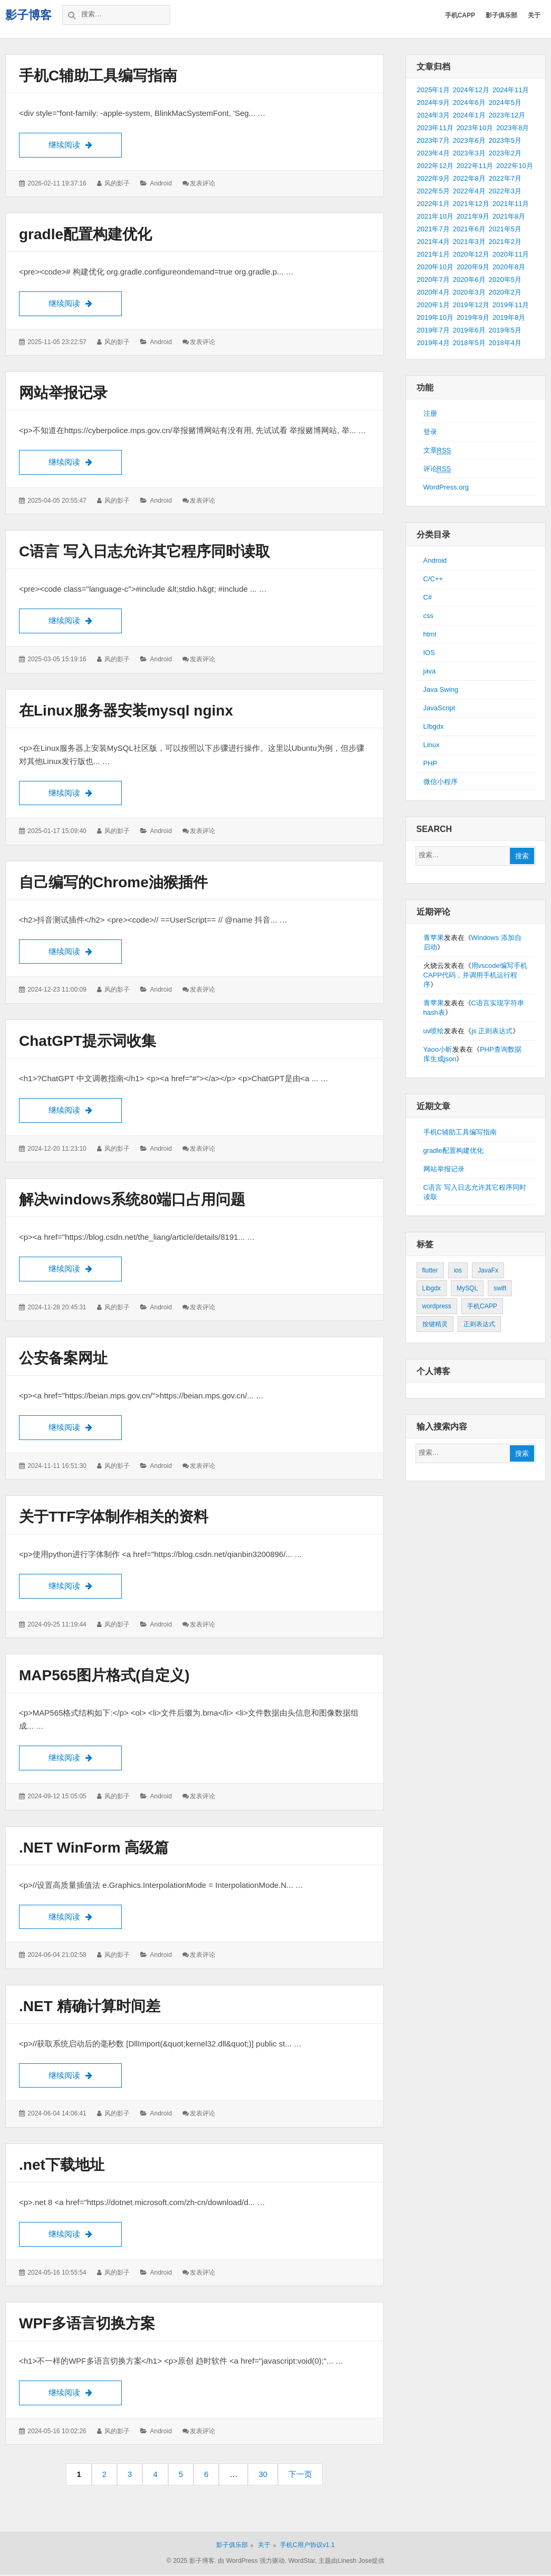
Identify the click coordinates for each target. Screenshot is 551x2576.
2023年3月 (469, 153)
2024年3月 (433, 115)
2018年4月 (505, 343)
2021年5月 (505, 229)
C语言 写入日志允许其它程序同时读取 (144, 552)
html (430, 634)
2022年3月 (505, 191)
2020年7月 (433, 279)
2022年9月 (433, 178)
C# (427, 597)
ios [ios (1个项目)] (458, 1270)
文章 (437, 450)
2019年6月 (469, 330)
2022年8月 (469, 178)
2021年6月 (469, 229)
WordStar (301, 2563)
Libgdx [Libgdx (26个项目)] (431, 1288)
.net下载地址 (61, 2166)
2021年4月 (433, 242)
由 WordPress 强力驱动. (252, 2563)
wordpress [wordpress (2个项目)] (436, 1306)
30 (266, 2479)
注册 (430, 413)
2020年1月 (433, 305)
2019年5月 (505, 330)
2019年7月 (433, 330)
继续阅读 (85, 144)
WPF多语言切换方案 (87, 2325)
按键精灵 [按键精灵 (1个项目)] (435, 1324)
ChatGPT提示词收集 (87, 1041)
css (428, 616)
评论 (437, 469)
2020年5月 (505, 279)
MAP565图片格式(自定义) (104, 1677)
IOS (429, 653)
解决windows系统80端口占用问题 (132, 1200)
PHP (430, 763)
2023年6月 (469, 140)
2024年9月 (433, 102)
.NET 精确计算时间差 (89, 2008)
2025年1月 (433, 90)
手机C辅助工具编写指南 (98, 75)
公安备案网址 (63, 1359)
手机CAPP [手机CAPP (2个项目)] (482, 1306)
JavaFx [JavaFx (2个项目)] (488, 1270)
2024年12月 (471, 90)
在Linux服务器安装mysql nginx (126, 711)
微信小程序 (440, 782)
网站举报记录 (63, 393)
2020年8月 (508, 267)
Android (160, 183)
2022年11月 (475, 166)
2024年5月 (505, 102)
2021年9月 (473, 216)
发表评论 (202, 183)
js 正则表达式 (492, 1031)
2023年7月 (433, 140)
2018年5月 (469, 343)
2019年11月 (510, 305)
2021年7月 (433, 229)
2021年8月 (508, 216)
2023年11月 (435, 128)
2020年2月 (505, 292)
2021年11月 (510, 204)
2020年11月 (510, 254)
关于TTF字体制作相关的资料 (113, 1518)
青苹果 (433, 938)
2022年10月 (514, 166)
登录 (430, 432)
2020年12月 (471, 254)
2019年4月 (433, 343)
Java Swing (440, 689)
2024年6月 (469, 102)
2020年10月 (435, 267)
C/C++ (433, 579)
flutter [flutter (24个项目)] (430, 1270)
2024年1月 (469, 115)
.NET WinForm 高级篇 (94, 1848)
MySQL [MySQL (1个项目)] (467, 1288)
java (429, 671)
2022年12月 (435, 166)
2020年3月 (469, 292)
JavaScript (439, 708)
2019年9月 (473, 317)
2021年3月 (469, 242)
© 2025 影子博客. (191, 2563)
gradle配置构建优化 (85, 234)
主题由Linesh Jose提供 (351, 2563)
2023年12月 (507, 115)
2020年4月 (433, 292)
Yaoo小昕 (437, 1049)
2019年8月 (508, 317)
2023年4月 (433, 153)
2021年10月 (435, 216)
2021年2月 (505, 242)
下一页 (300, 2476)
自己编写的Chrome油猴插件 (113, 883)
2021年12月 (471, 204)
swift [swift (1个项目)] (500, 1288)
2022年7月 (505, 178)
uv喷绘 (433, 1031)
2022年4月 (469, 191)
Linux (431, 745)
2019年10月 (435, 317)
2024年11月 (510, 90)
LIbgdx (433, 726)
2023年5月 (505, 140)
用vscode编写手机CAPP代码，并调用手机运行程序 (475, 975)
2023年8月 (512, 128)
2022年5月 (433, 191)
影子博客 (28, 15)
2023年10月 (475, 128)
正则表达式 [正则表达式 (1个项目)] (479, 1324)
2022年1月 (433, 204)
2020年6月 (469, 279)
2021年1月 (433, 254)
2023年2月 (505, 153)
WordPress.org (446, 487)
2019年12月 (471, 305)
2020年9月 (473, 267)
